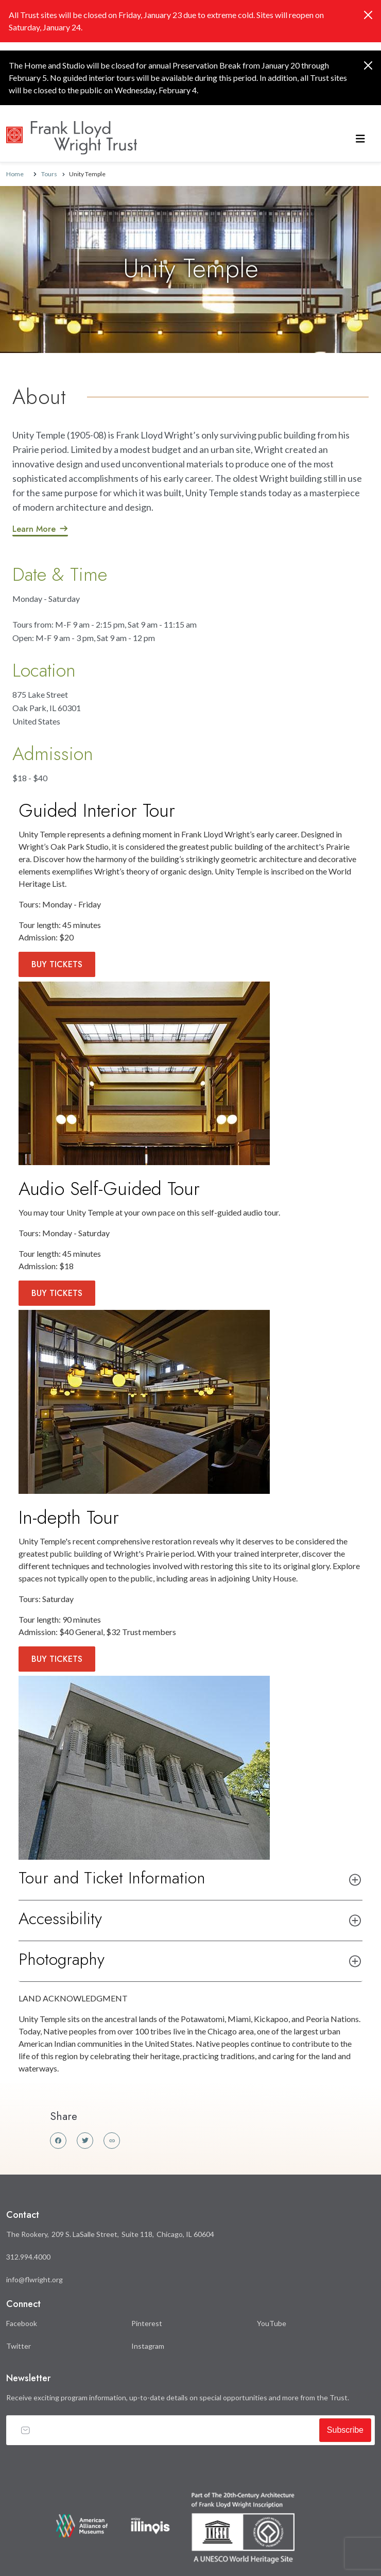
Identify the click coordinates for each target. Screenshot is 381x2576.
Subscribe (345, 2430)
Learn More (34, 529)
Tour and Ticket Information (112, 1878)
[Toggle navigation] (360, 138)
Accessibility (60, 1918)
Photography (62, 1959)
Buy (56, 964)
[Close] (368, 15)
